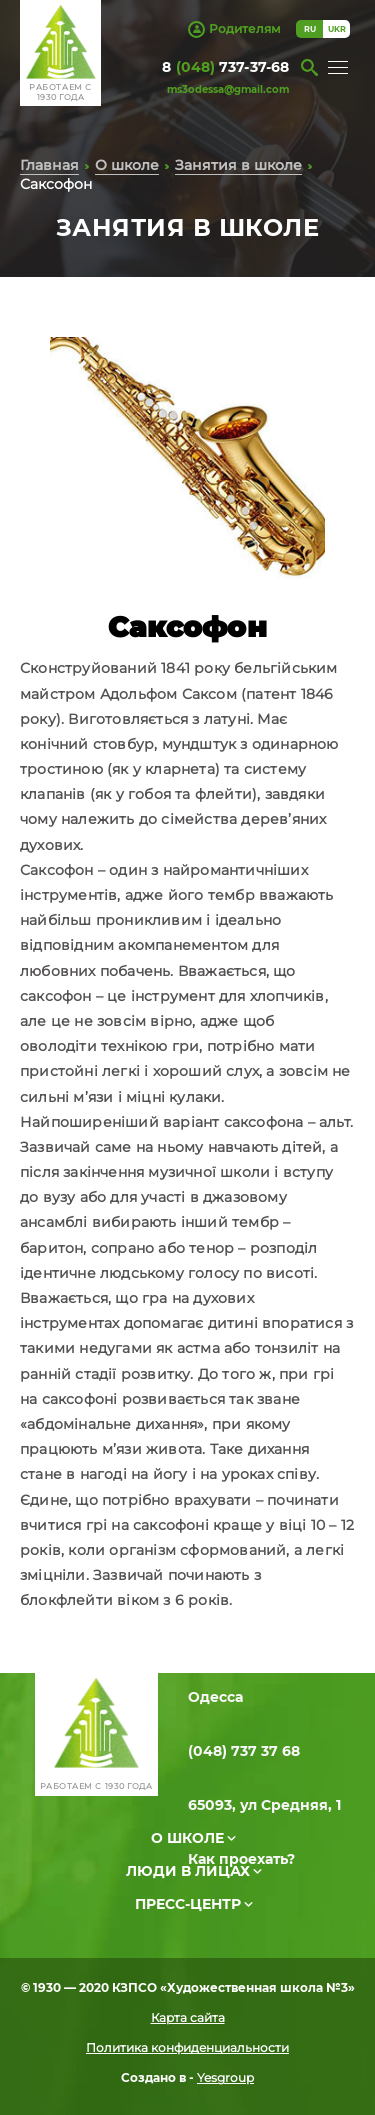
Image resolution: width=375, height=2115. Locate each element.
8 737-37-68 (225, 67)
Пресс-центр (188, 1904)
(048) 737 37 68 (244, 1751)
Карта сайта (188, 2017)
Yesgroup (225, 2077)
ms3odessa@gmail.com (228, 89)
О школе (127, 165)
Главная (49, 165)
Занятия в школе (238, 165)
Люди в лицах (188, 1871)
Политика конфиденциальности (187, 2047)
